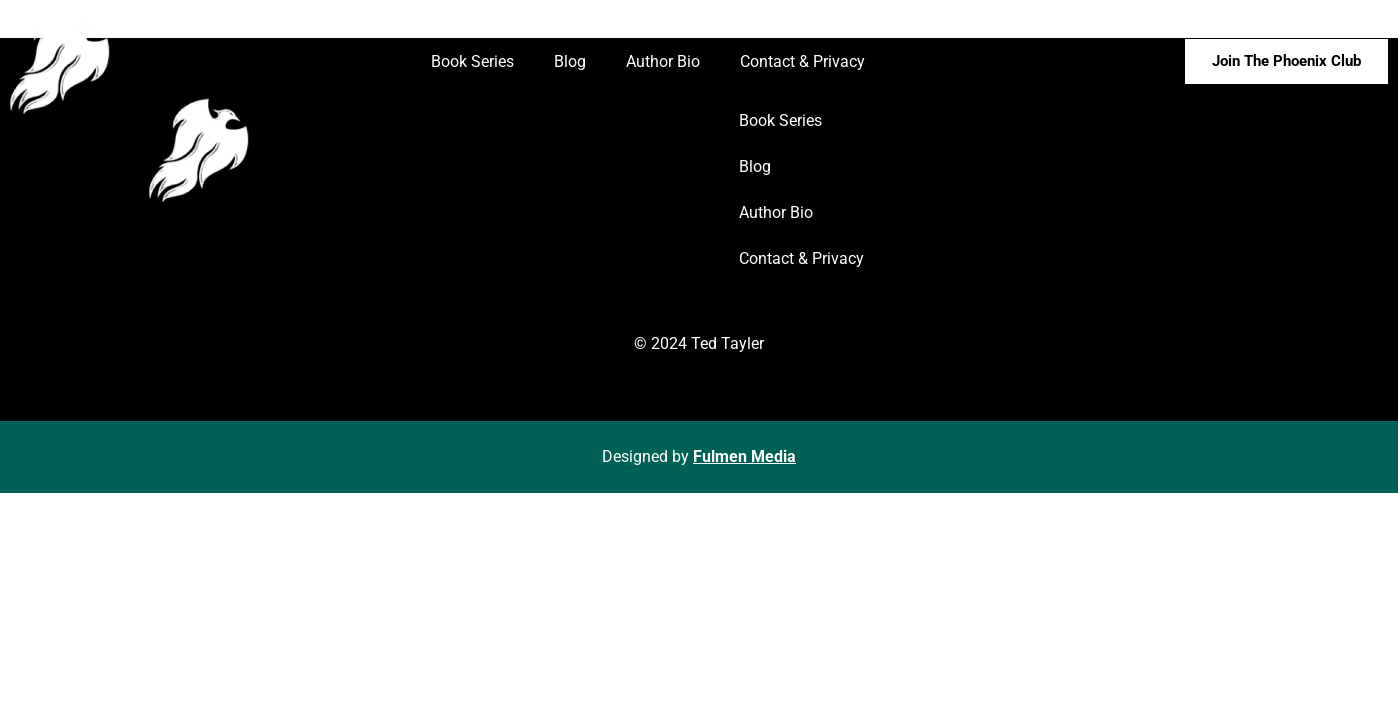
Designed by (699, 456)
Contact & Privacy (802, 61)
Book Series (472, 61)
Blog (570, 61)
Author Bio (663, 61)
